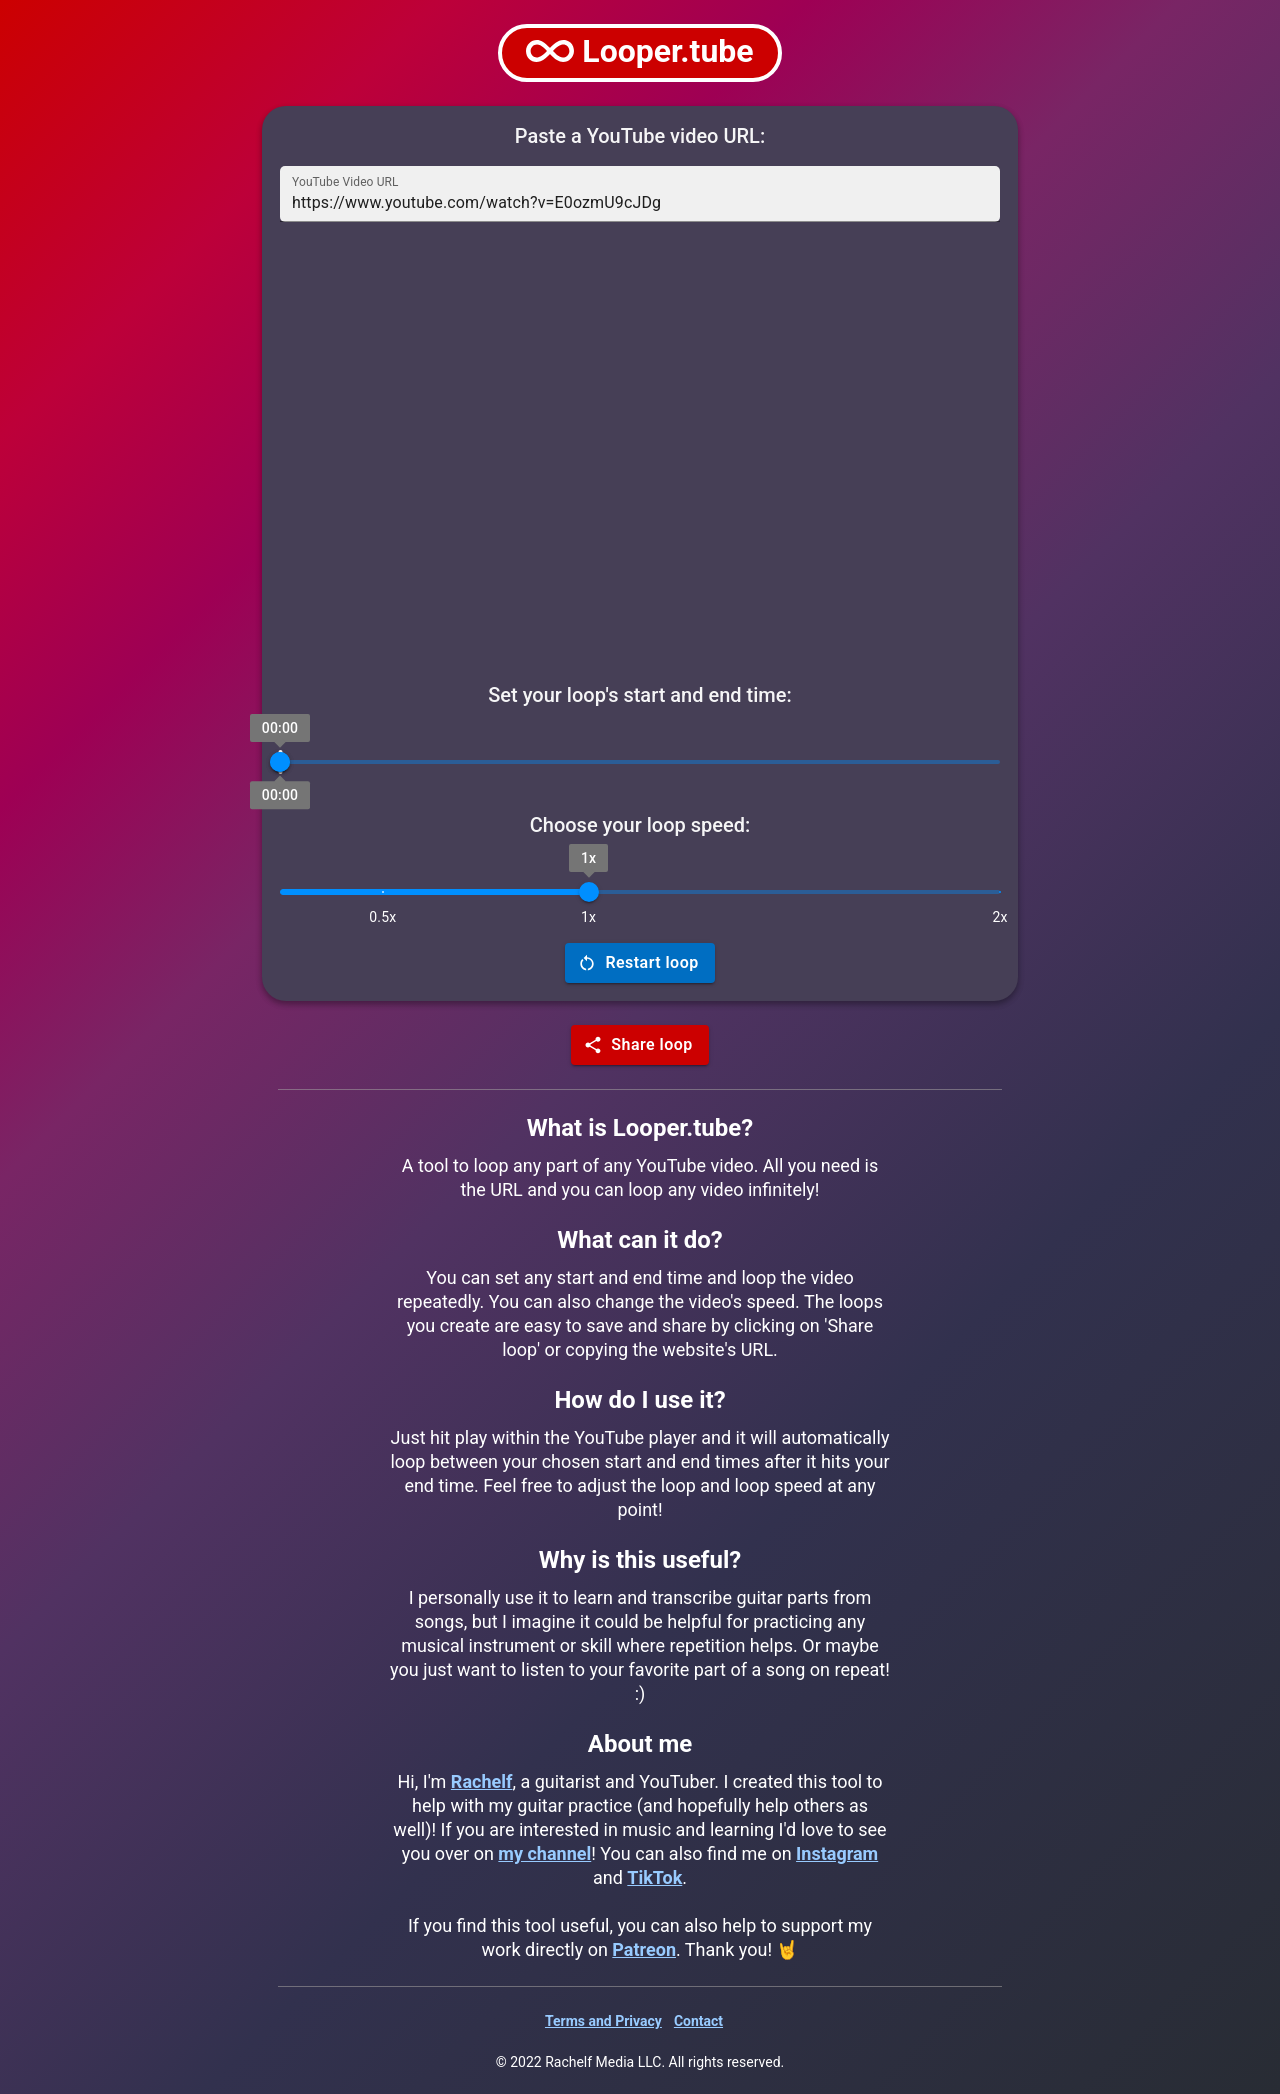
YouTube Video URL (345, 182)
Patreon (644, 1949)
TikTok (654, 1877)
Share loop (639, 1045)
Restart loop (639, 963)
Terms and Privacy (603, 2021)
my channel (544, 1853)
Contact (698, 2021)
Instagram (837, 1853)
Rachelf (482, 1781)
